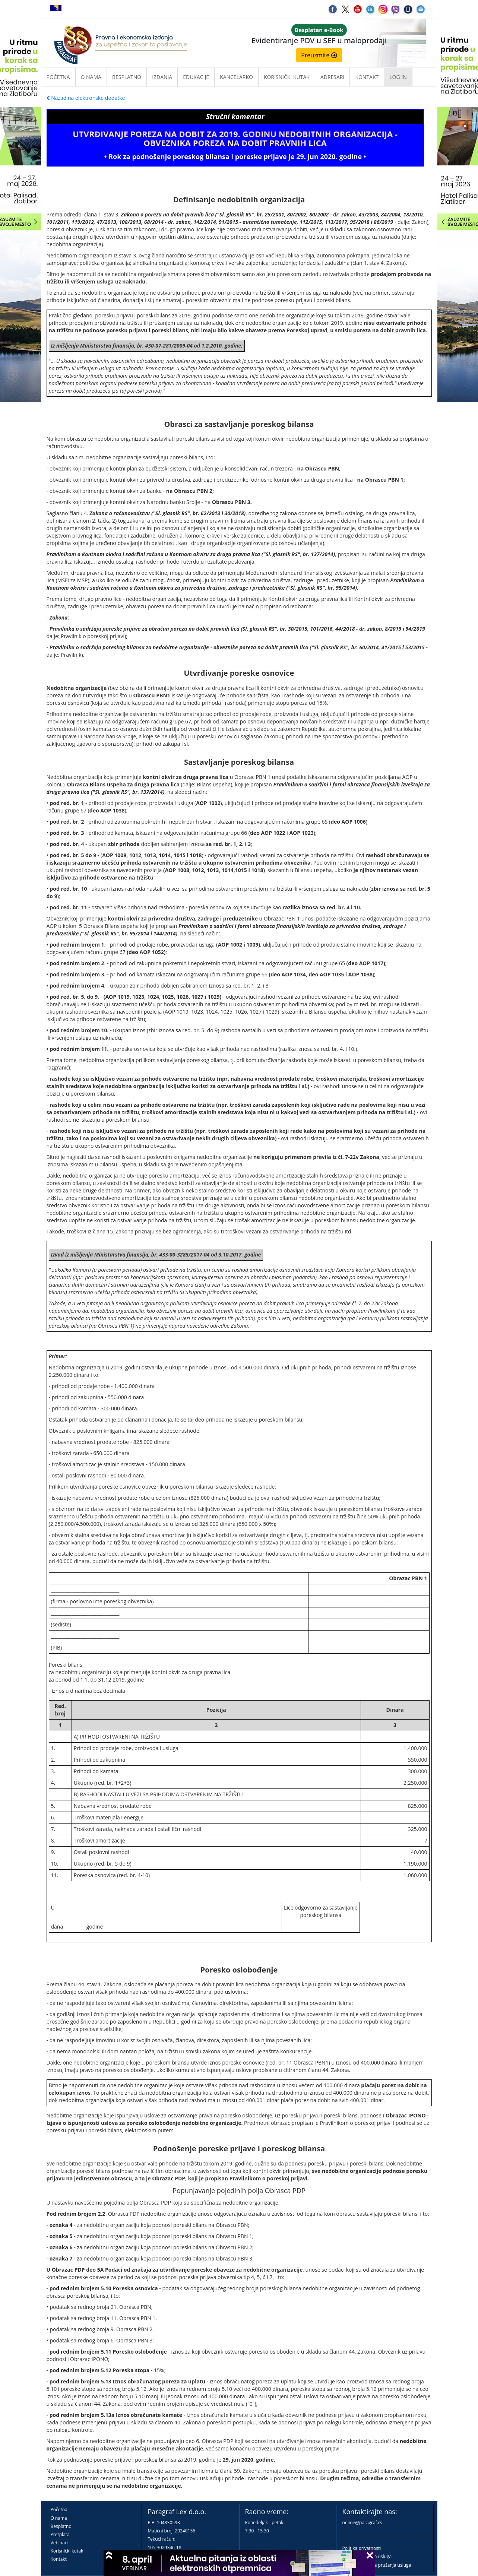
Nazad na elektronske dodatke (86, 97)
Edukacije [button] (196, 76)
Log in (397, 76)
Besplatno (126, 76)
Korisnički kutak (67, 2551)
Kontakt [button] (367, 76)
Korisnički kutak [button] (287, 76)
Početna (58, 76)
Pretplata (60, 2534)
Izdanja (162, 76)
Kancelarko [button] (236, 76)
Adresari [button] (332, 76)
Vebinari (59, 2542)
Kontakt (59, 2559)
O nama (91, 76)
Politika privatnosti (361, 2548)
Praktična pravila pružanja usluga (376, 2565)
